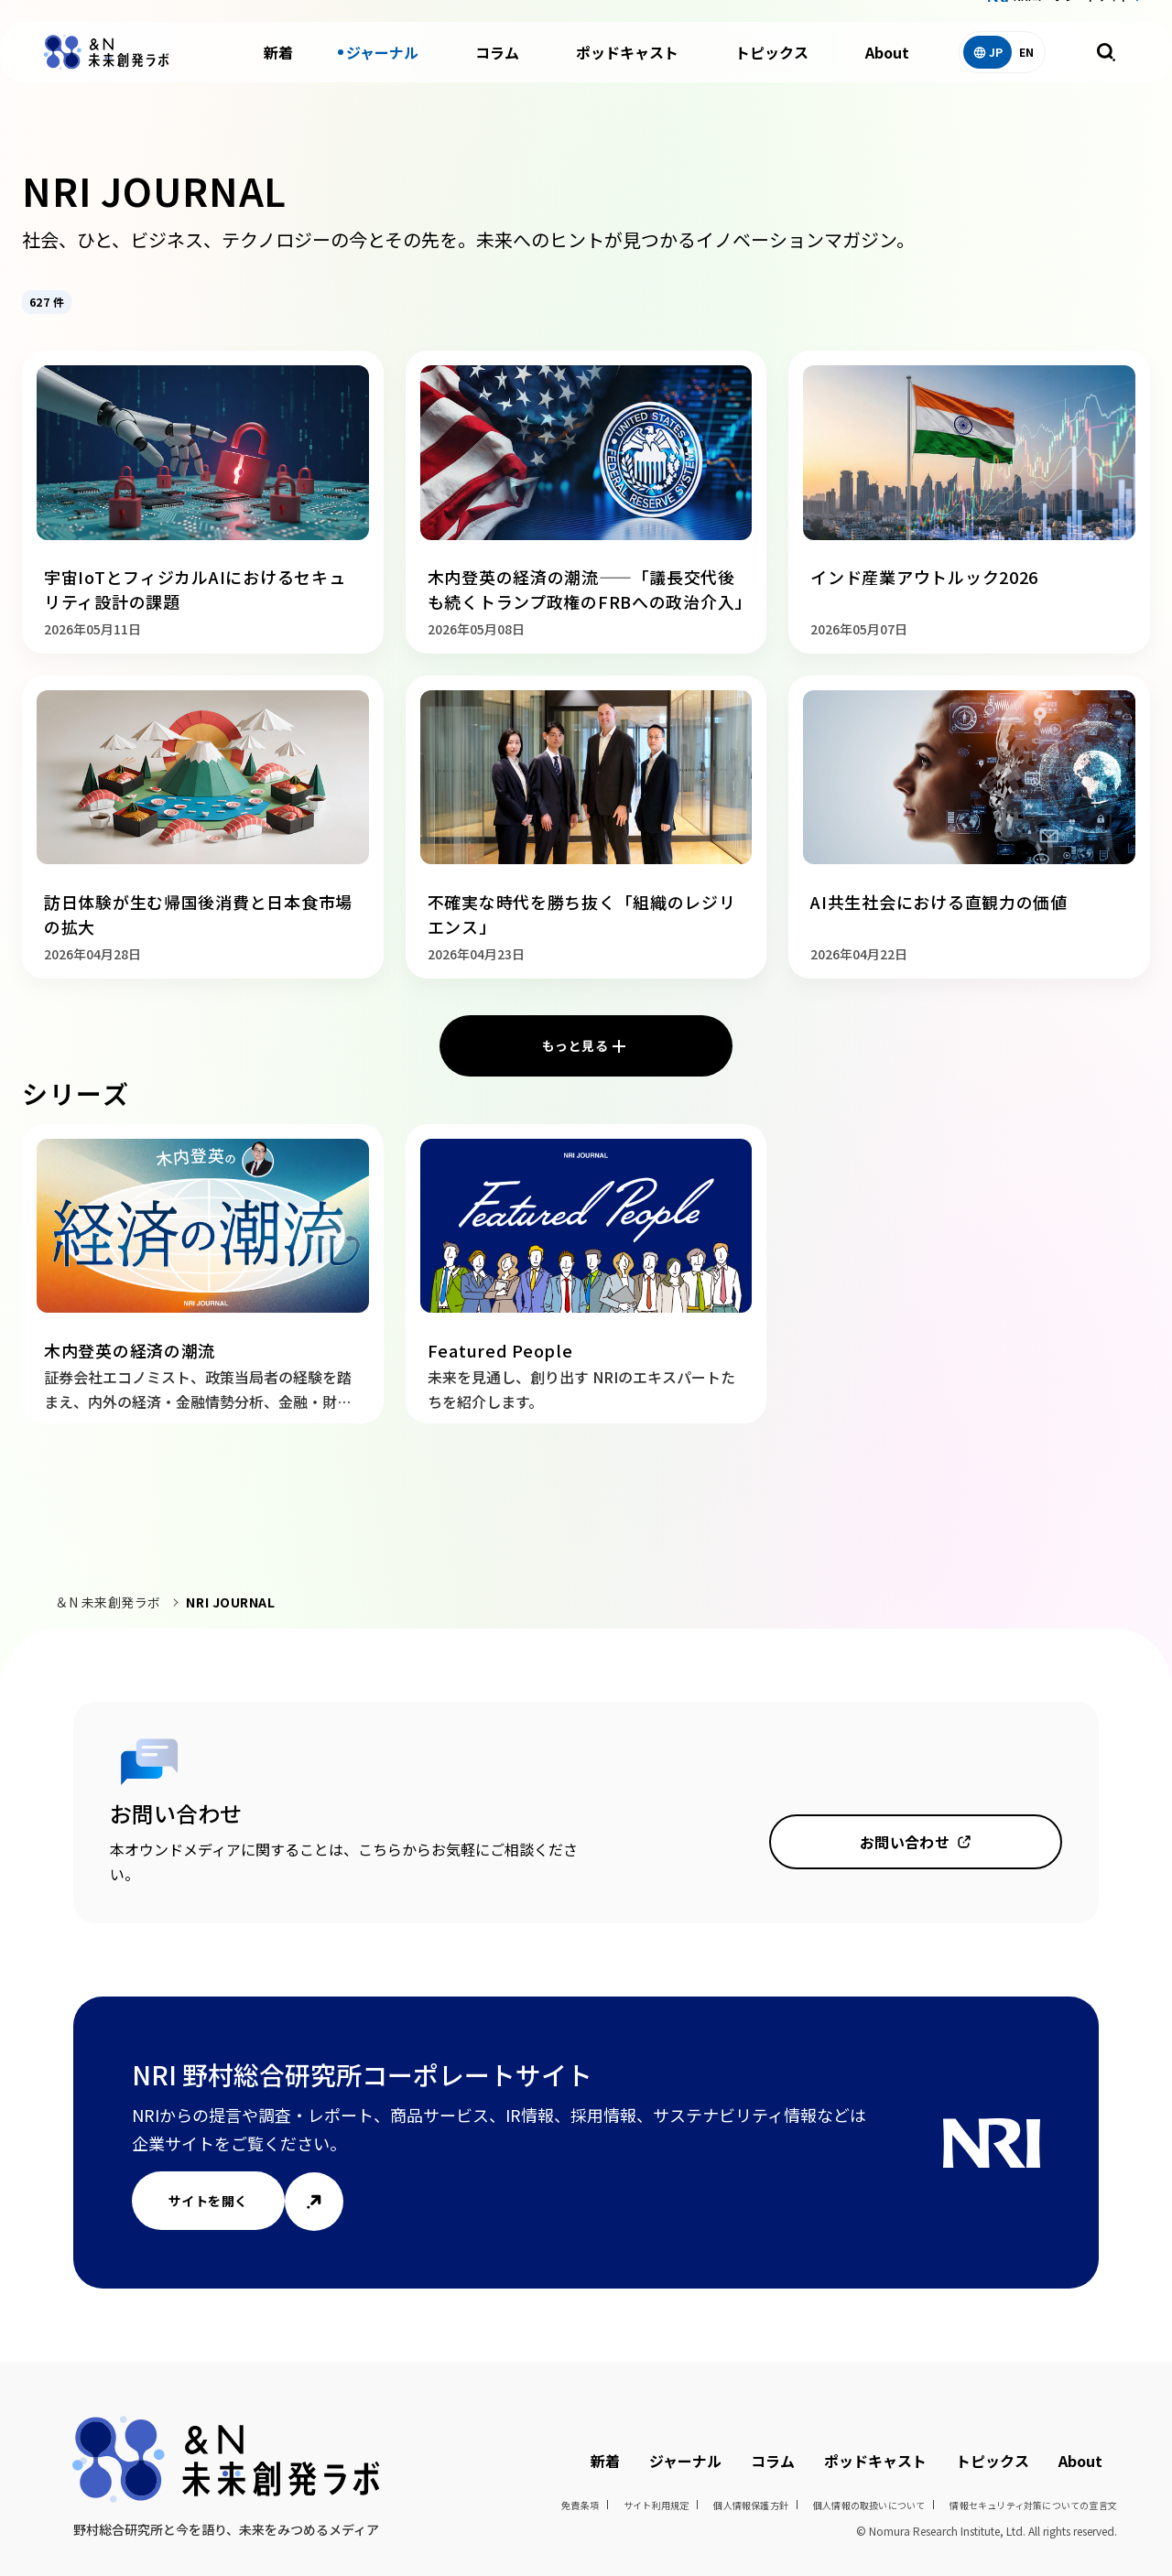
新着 (278, 73)
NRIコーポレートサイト (1072, 17)
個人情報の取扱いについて (869, 2505)
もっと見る (575, 1045)
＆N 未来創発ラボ (108, 1602)
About (887, 73)
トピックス (771, 73)
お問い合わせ (905, 1842)
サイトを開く (208, 2201)
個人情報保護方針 (750, 2505)
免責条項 (580, 2505)
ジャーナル (382, 73)
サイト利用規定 (656, 2505)
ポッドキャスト (627, 73)
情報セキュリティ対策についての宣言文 (1033, 2505)
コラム (497, 73)
